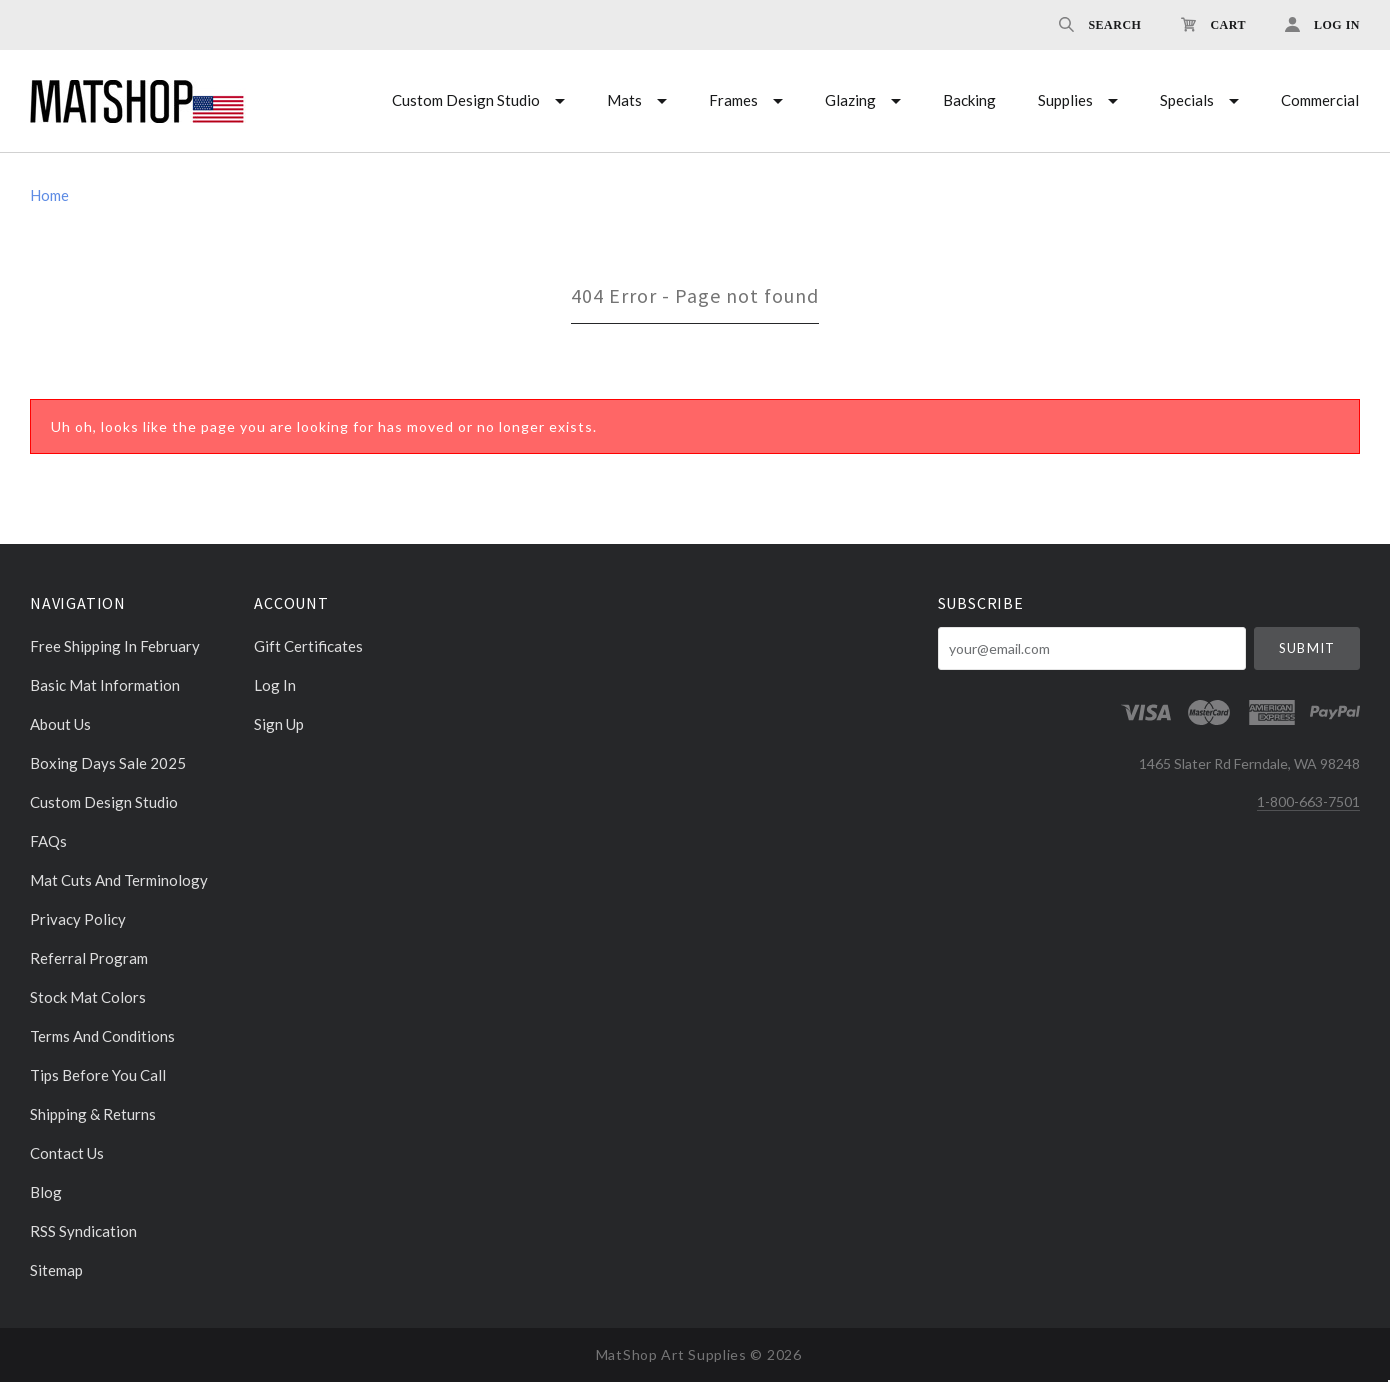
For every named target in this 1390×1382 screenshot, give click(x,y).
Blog (46, 1192)
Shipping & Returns (93, 1114)
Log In (275, 685)
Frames (733, 100)
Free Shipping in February (115, 646)
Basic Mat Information (105, 685)
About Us (60, 724)
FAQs (48, 841)
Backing (969, 100)
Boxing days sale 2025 (108, 763)
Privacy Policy (78, 919)
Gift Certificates (308, 646)
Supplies (1065, 100)
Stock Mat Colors (88, 997)
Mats (624, 100)
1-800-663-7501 (1308, 801)
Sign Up (279, 723)
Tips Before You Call (98, 1075)
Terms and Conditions (102, 1036)
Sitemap (56, 1269)
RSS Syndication (83, 1231)
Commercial (1320, 100)
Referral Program (89, 958)
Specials (1187, 100)
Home (49, 195)
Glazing (850, 100)
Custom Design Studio (466, 100)
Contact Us (67, 1153)
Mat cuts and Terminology (119, 880)
